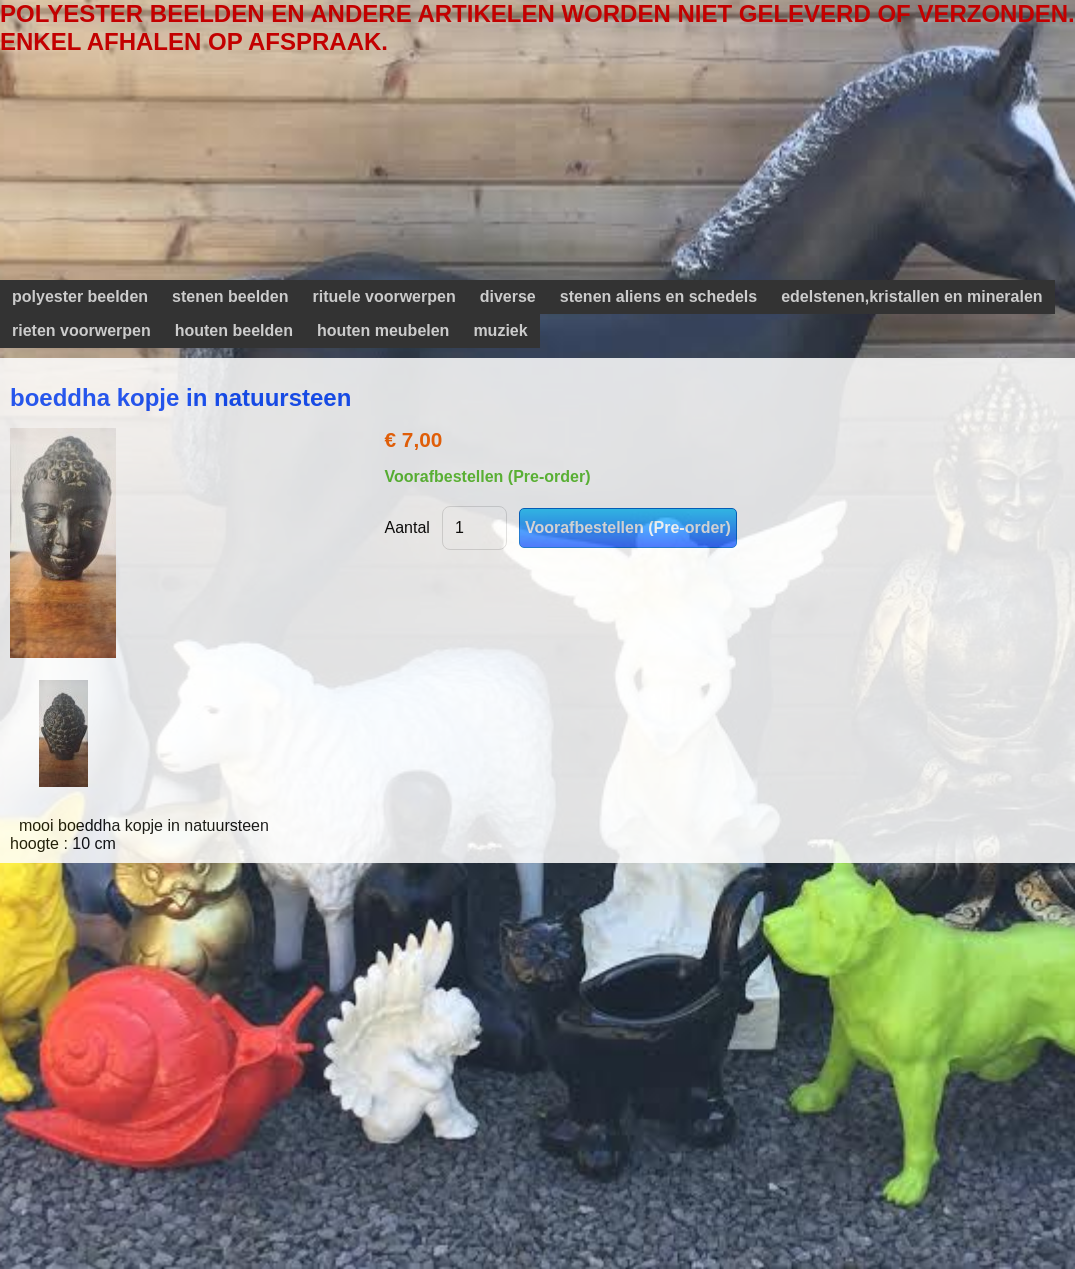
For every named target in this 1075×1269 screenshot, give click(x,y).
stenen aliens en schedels (658, 296)
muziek (500, 330)
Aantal (407, 527)
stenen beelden (230, 296)
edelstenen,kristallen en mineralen (911, 296)
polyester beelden (80, 296)
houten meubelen (383, 330)
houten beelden (234, 330)
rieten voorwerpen (81, 330)
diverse (508, 296)
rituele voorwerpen (384, 296)
